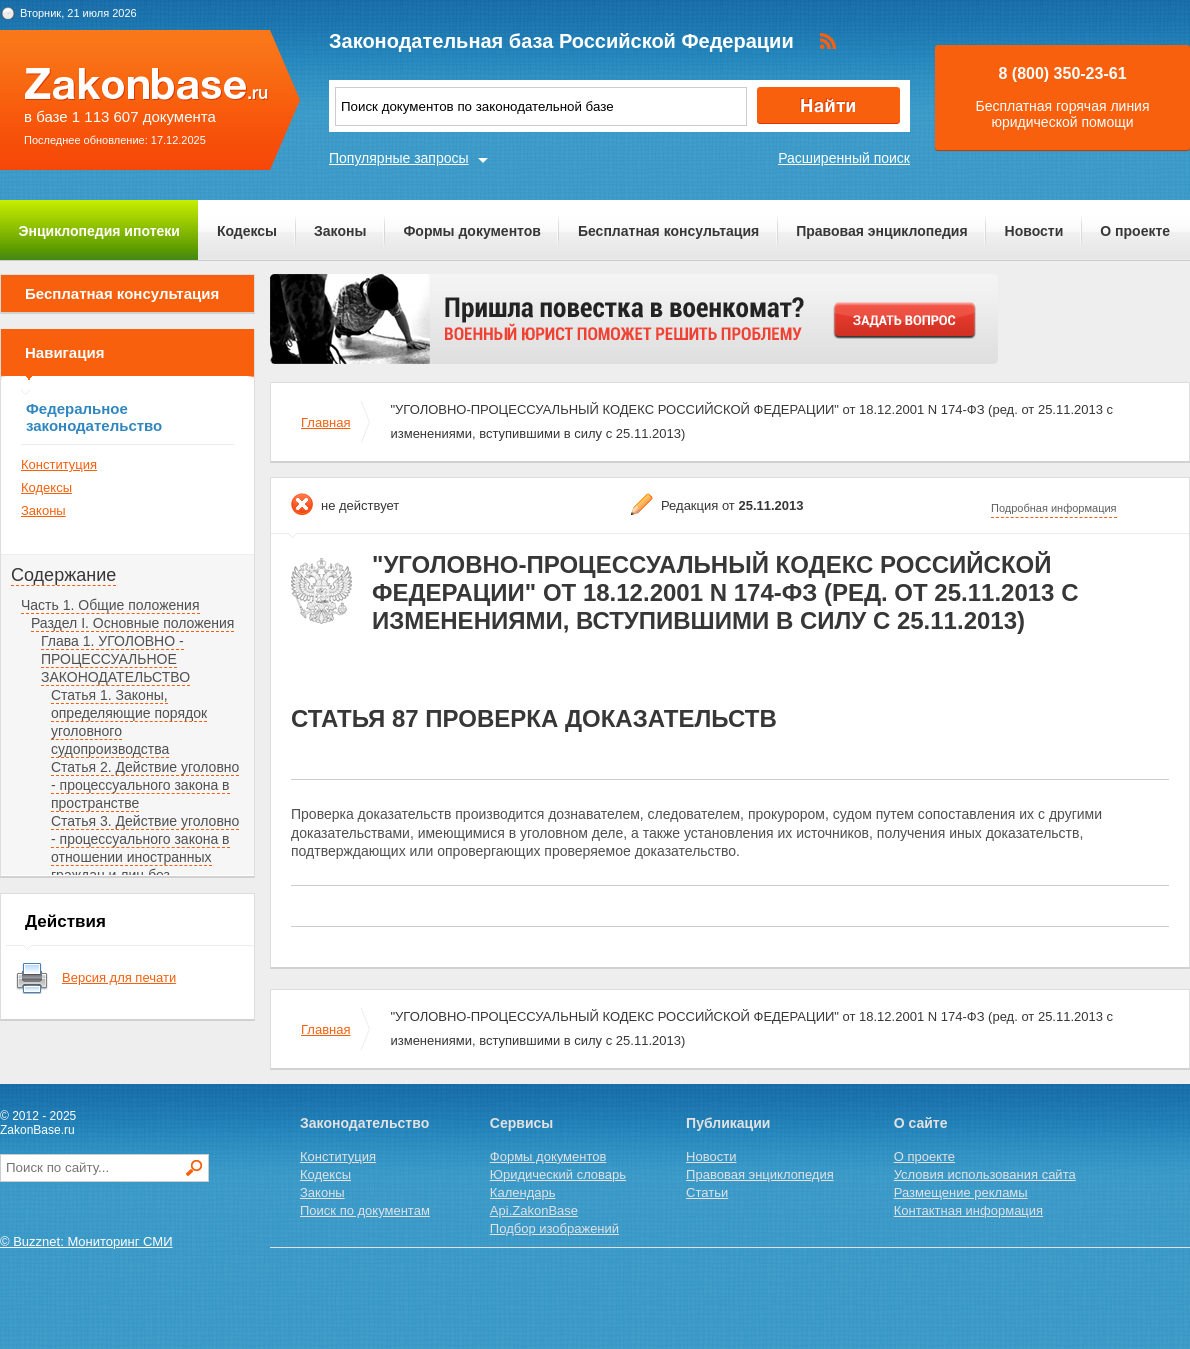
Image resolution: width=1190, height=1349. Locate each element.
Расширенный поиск (844, 158)
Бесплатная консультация (668, 231)
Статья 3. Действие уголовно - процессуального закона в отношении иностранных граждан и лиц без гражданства (145, 857)
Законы (340, 231)
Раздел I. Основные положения (132, 623)
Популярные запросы (399, 158)
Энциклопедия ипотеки (99, 231)
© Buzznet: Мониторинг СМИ (86, 1241)
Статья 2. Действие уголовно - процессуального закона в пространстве (145, 785)
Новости (1034, 231)
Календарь (523, 1192)
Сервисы (521, 1123)
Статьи (707, 1192)
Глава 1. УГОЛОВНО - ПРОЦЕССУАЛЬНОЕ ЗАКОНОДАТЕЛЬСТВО (115, 659)
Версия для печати (119, 977)
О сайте (921, 1123)
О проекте (1135, 231)
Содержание (63, 575)
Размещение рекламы (961, 1192)
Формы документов (472, 231)
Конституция (59, 464)
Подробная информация (1054, 508)
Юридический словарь (558, 1174)
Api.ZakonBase (534, 1210)
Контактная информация (968, 1210)
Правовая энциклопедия (881, 231)
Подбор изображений (554, 1228)
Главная (325, 422)
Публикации (728, 1123)
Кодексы (247, 231)
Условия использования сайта (985, 1174)
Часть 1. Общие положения (110, 605)
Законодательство (364, 1123)
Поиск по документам (365, 1210)
